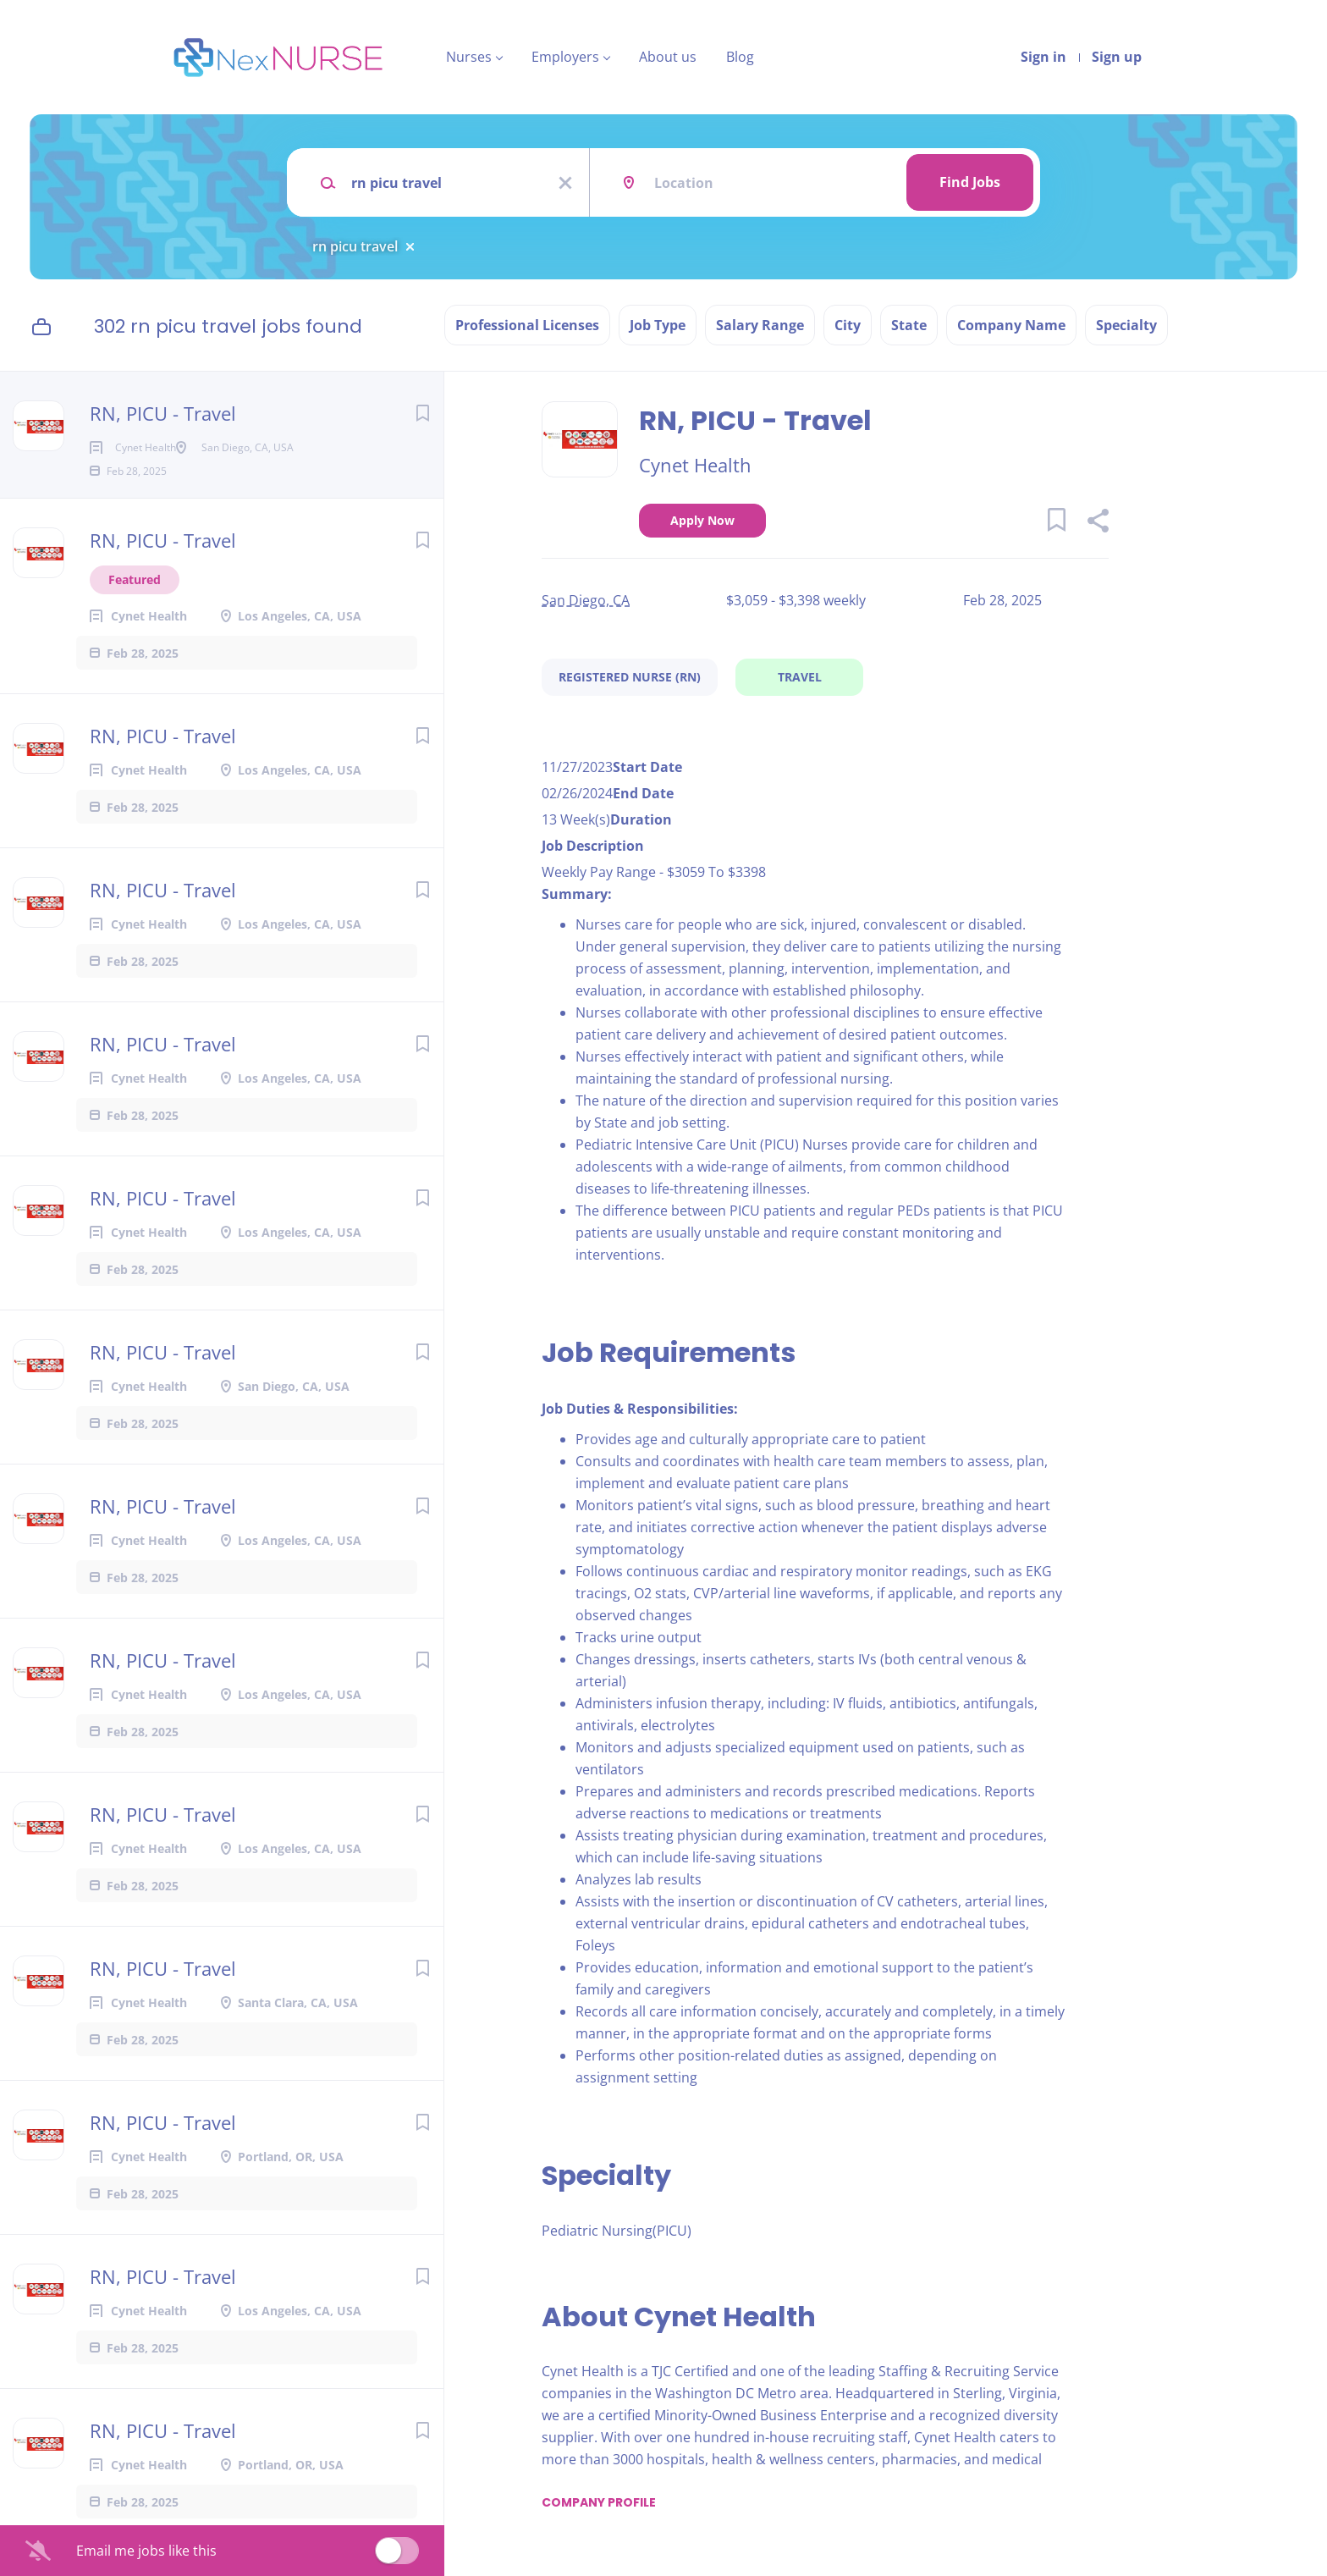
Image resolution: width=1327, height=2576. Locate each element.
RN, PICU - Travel (163, 413)
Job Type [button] (658, 325)
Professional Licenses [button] (527, 325)
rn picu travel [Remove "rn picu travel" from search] (355, 246)
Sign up (1117, 56)
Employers (565, 56)
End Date (643, 793)
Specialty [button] (1126, 325)
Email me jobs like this (146, 2550)
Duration (641, 819)
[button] (1097, 523)
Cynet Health (695, 464)
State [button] (909, 325)
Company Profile (599, 2502)
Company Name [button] (1011, 325)
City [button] (847, 325)
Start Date (647, 767)
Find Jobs (969, 182)
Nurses (469, 56)
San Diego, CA (586, 600)
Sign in (1043, 56)
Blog (740, 56)
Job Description (593, 845)
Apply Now (702, 520)
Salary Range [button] (760, 325)
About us (668, 56)
